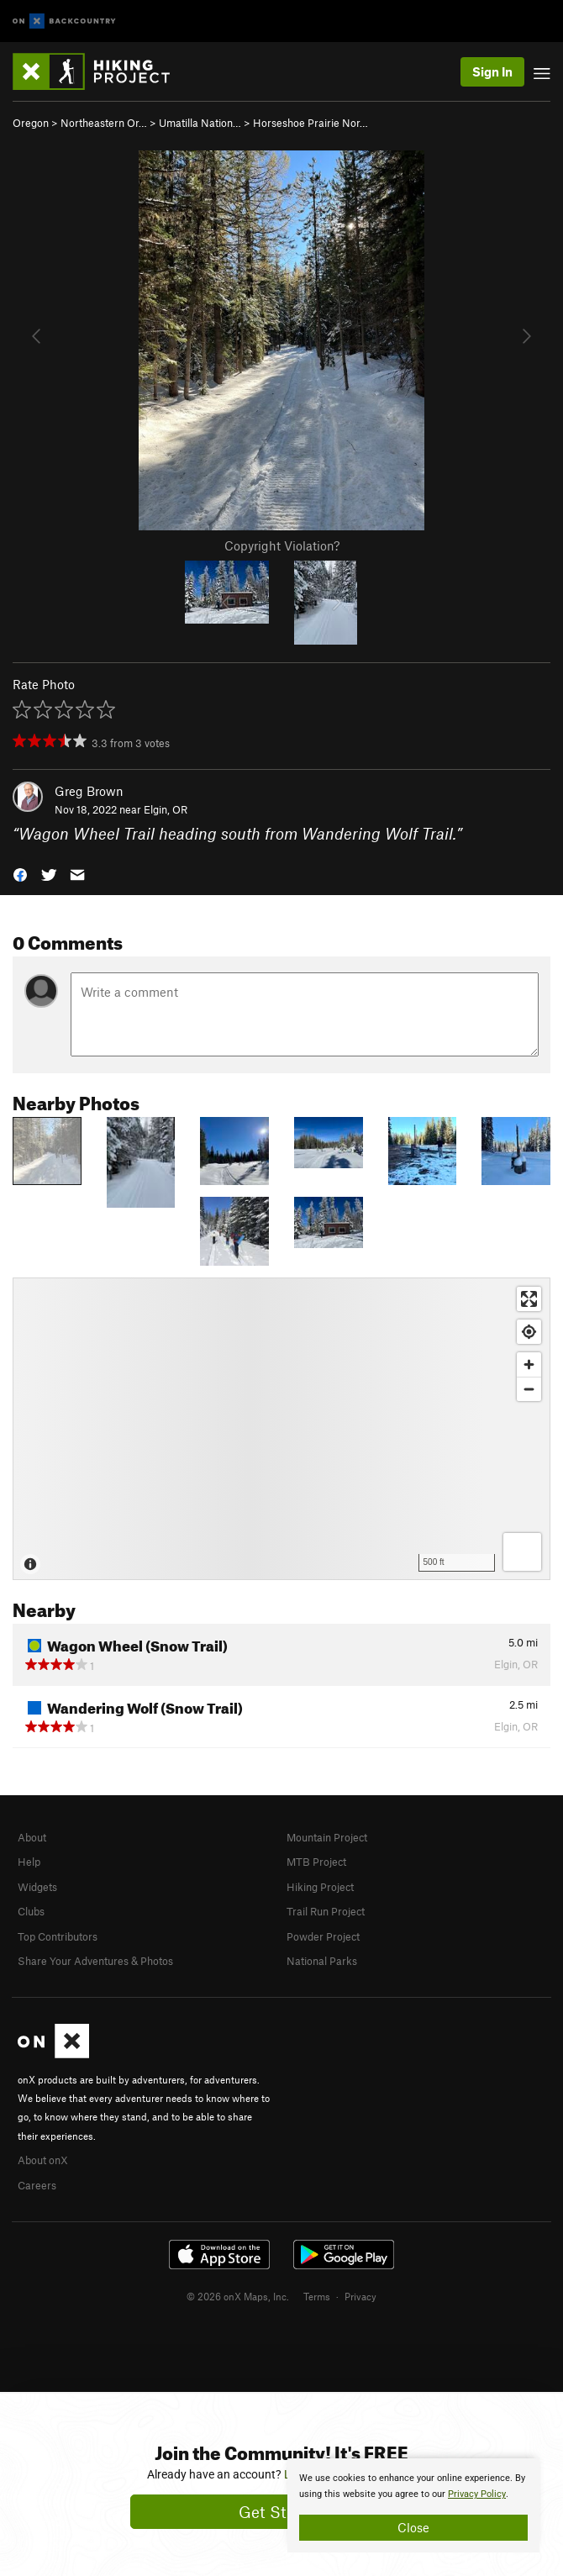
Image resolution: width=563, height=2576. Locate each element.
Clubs (31, 1911)
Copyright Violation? (281, 545)
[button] (20, 873)
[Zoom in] (529, 1364)
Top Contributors (57, 1936)
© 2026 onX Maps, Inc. (238, 2296)
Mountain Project (327, 1837)
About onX (43, 2160)
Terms (316, 2296)
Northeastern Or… (104, 122)
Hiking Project (320, 1887)
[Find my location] (529, 1332)
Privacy (360, 2296)
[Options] (522, 1552)
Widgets (37, 1887)
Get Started (282, 2511)
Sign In (492, 71)
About (32, 1837)
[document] (413, 2505)
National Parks (322, 1961)
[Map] (281, 1428)
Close (413, 2527)
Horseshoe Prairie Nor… (310, 122)
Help (29, 1861)
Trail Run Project (326, 1911)
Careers (37, 2185)
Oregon (31, 122)
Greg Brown (89, 790)
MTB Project (316, 1861)
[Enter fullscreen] (529, 1299)
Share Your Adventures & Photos (95, 1961)
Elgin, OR (165, 809)
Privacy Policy (477, 2494)
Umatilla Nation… (200, 122)
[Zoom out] (529, 1389)
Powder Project (323, 1936)
